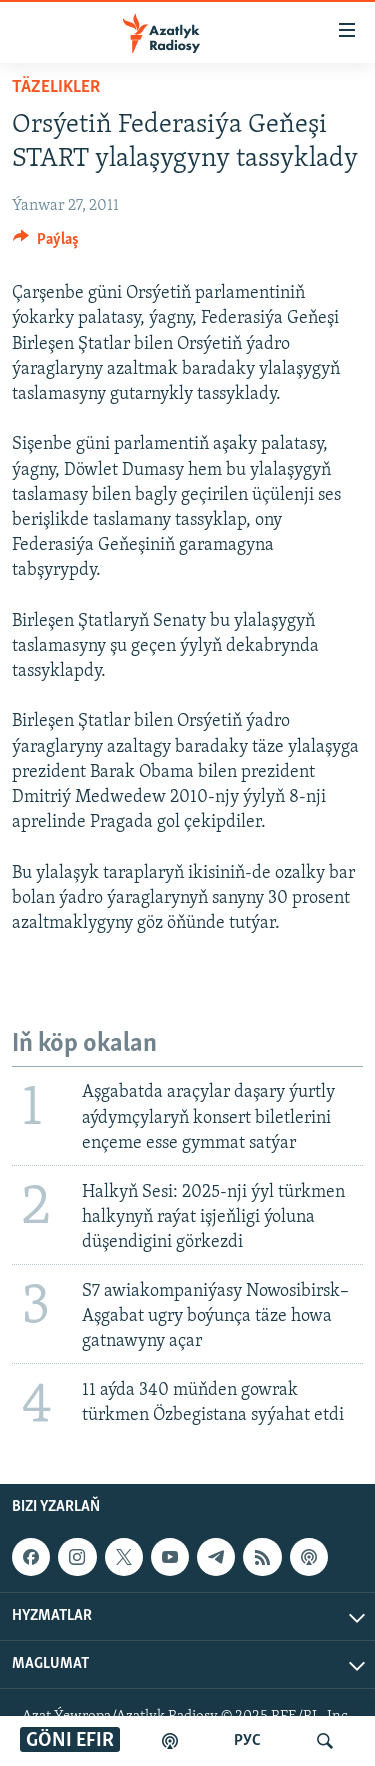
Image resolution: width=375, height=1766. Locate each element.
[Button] (46, 244)
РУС (247, 1741)
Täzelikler (56, 87)
